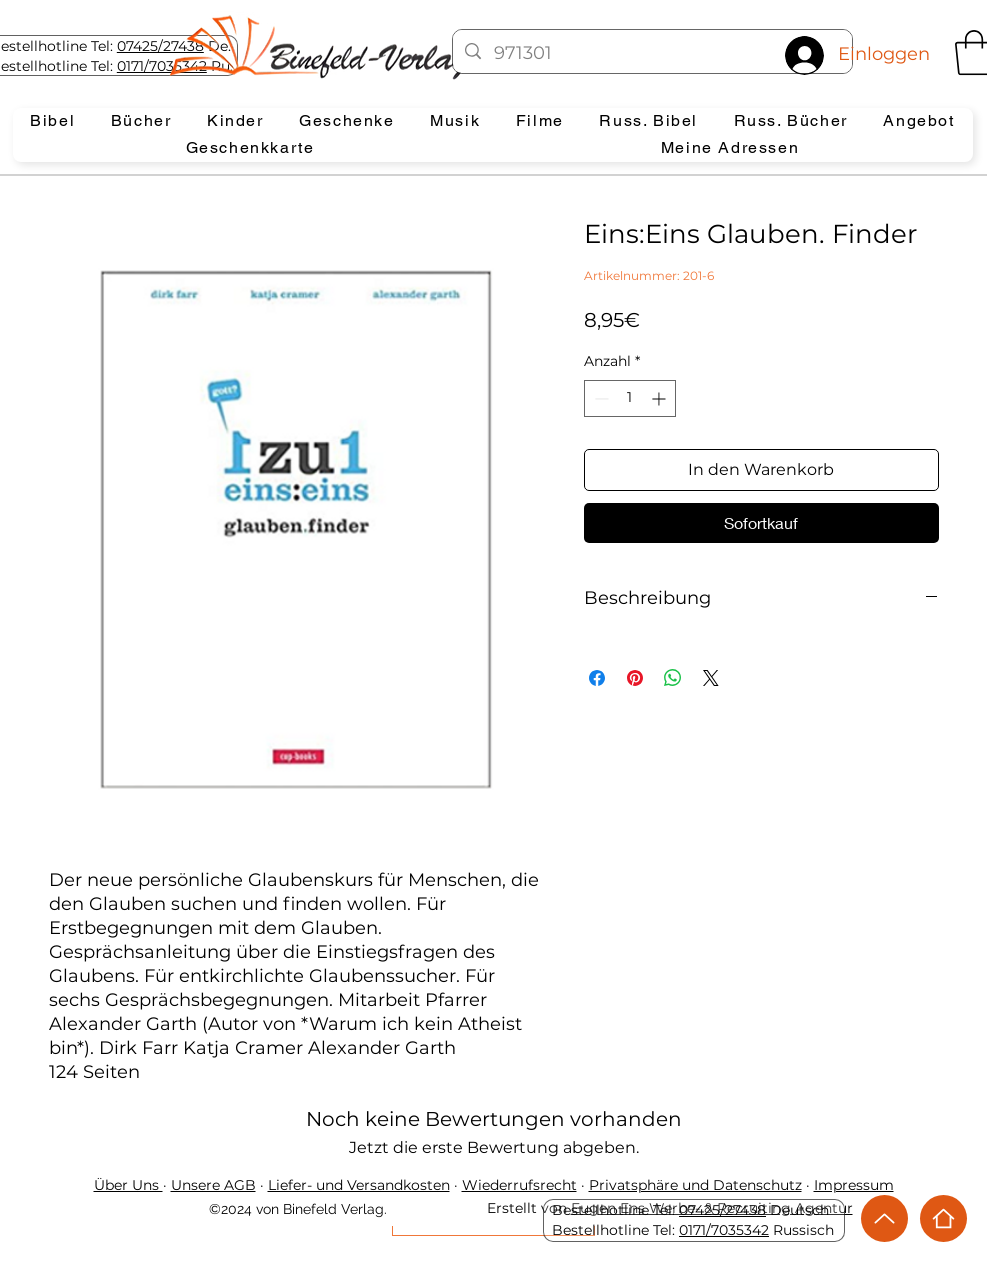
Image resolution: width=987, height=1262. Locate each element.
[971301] (652, 54)
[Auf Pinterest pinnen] (635, 678)
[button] (53, 121)
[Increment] (660, 398)
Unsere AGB (213, 1185)
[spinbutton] (630, 398)
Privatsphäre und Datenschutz (695, 1185)
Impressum (854, 1185)
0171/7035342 (724, 1230)
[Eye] (336, 47)
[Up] (884, 1218)
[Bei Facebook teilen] (597, 678)
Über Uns (128, 1185)
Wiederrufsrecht (519, 1185)
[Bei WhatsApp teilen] (673, 678)
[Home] (943, 1218)
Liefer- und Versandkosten (359, 1185)
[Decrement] (599, 398)
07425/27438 (160, 46)
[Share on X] (711, 678)
